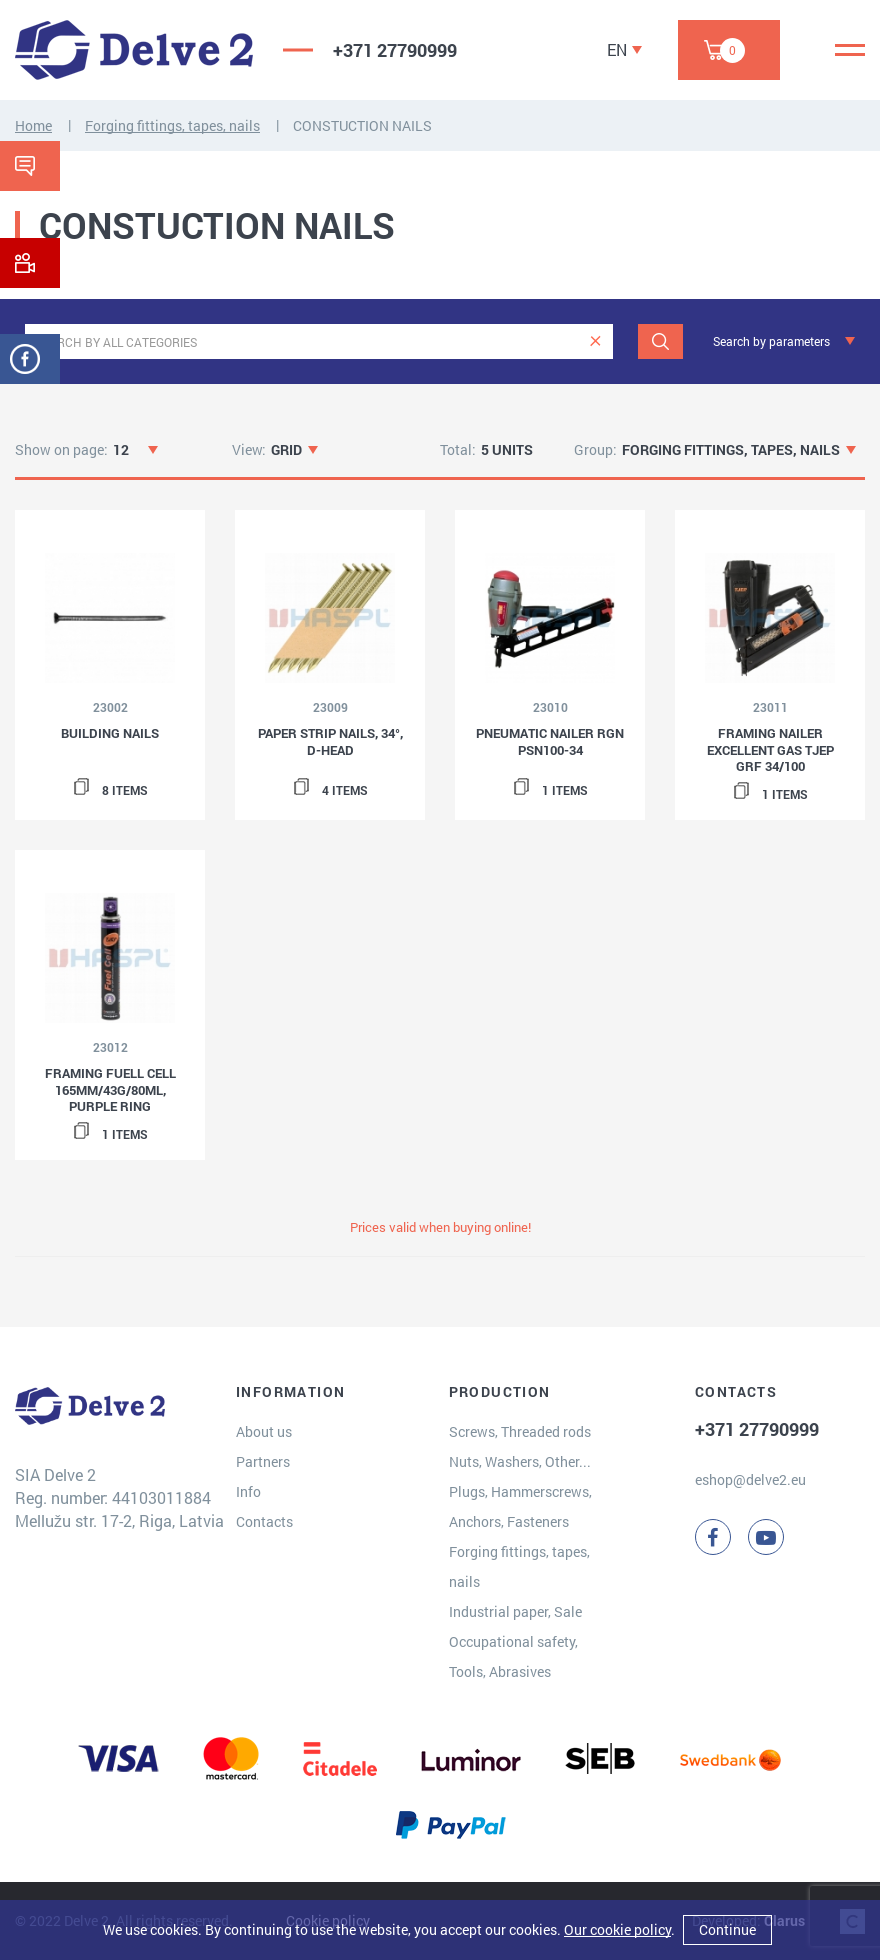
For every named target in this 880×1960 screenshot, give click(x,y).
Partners (263, 1461)
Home (33, 125)
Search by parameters (771, 341)
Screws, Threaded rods (520, 1431)
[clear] (595, 341)
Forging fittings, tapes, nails (172, 125)
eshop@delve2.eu (750, 1479)
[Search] (660, 341)
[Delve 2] (134, 50)
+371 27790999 (395, 50)
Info (248, 1491)
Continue (727, 1929)
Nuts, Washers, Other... (520, 1461)
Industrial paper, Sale (515, 1611)
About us (264, 1431)
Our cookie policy (617, 1929)
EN (617, 49)
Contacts (264, 1521)
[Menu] (850, 50)
